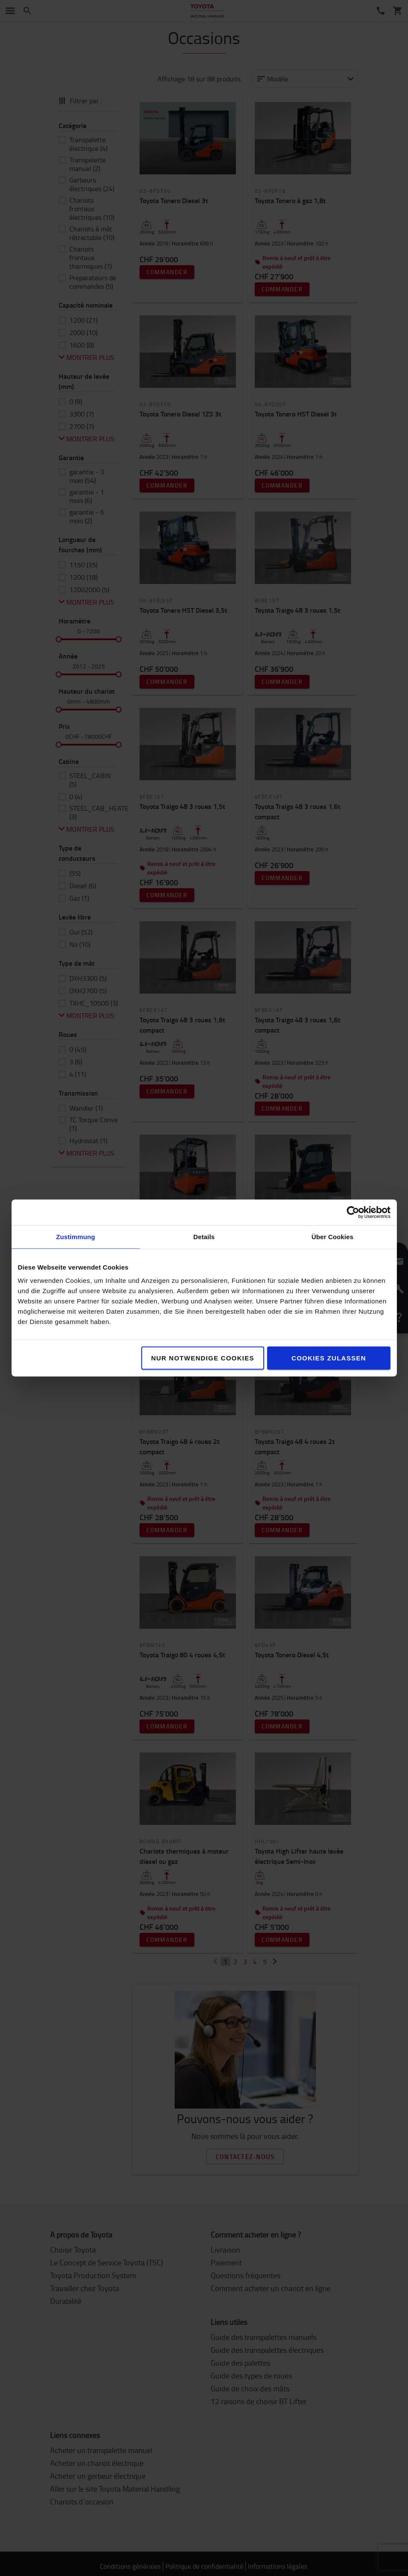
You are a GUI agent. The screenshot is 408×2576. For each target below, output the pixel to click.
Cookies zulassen (329, 1358)
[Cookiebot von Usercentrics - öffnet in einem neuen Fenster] (353, 1212)
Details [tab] (204, 1236)
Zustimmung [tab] (75, 1236)
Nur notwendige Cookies (202, 1358)
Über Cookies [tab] (333, 1236)
